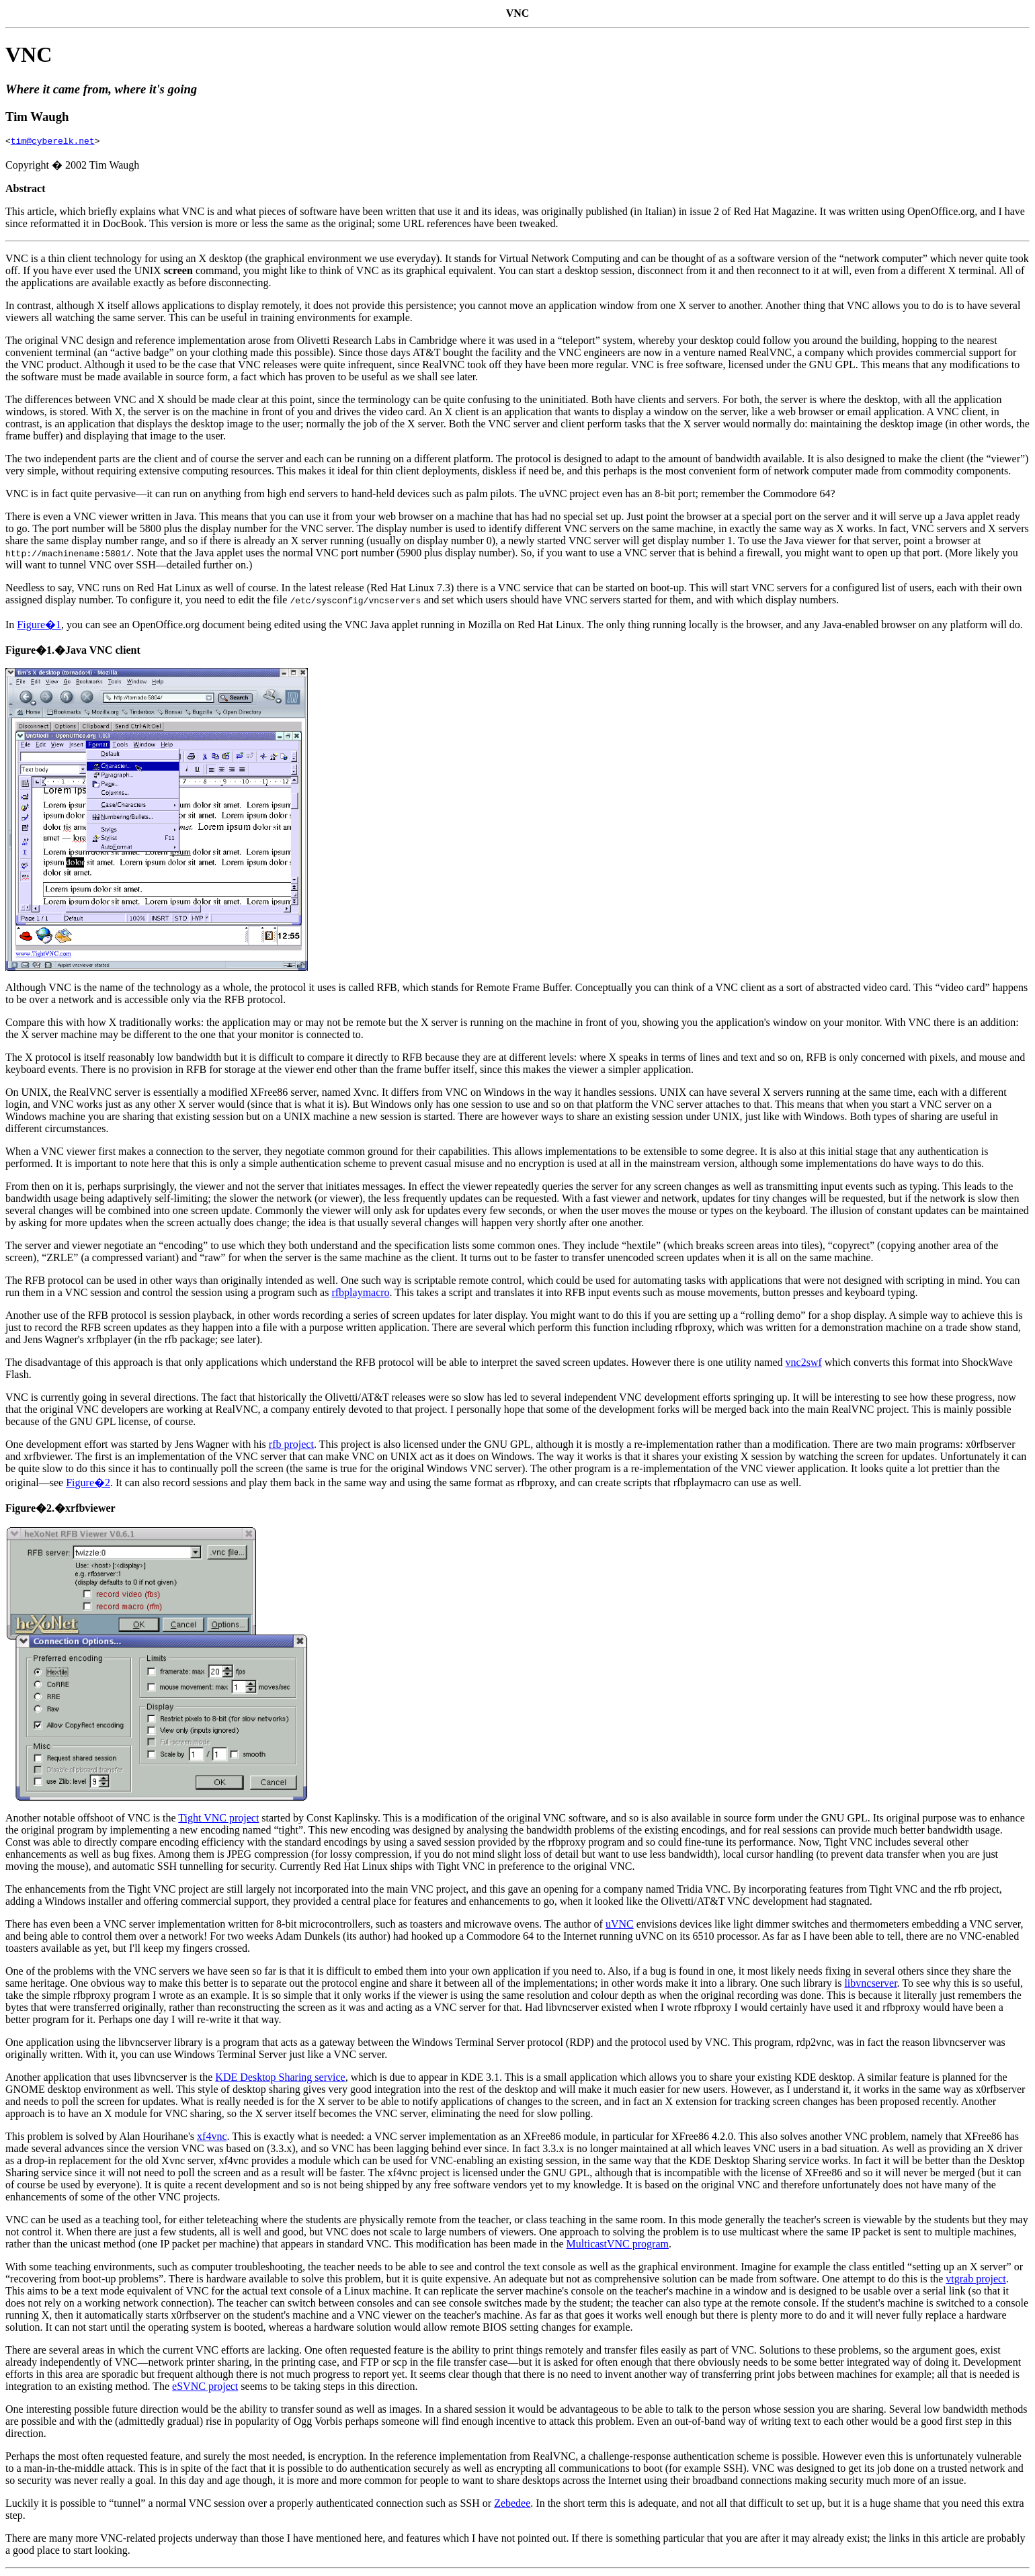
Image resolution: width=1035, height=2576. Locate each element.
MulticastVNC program (618, 2245)
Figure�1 (39, 626)
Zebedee (512, 2505)
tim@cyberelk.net (53, 142)
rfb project (291, 1446)
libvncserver (870, 1985)
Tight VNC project (218, 1820)
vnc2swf (804, 1364)
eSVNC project (205, 2388)
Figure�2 (88, 1484)
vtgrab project (975, 2280)
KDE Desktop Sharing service (280, 2079)
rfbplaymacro (360, 1294)
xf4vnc (211, 2138)
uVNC (620, 1926)
